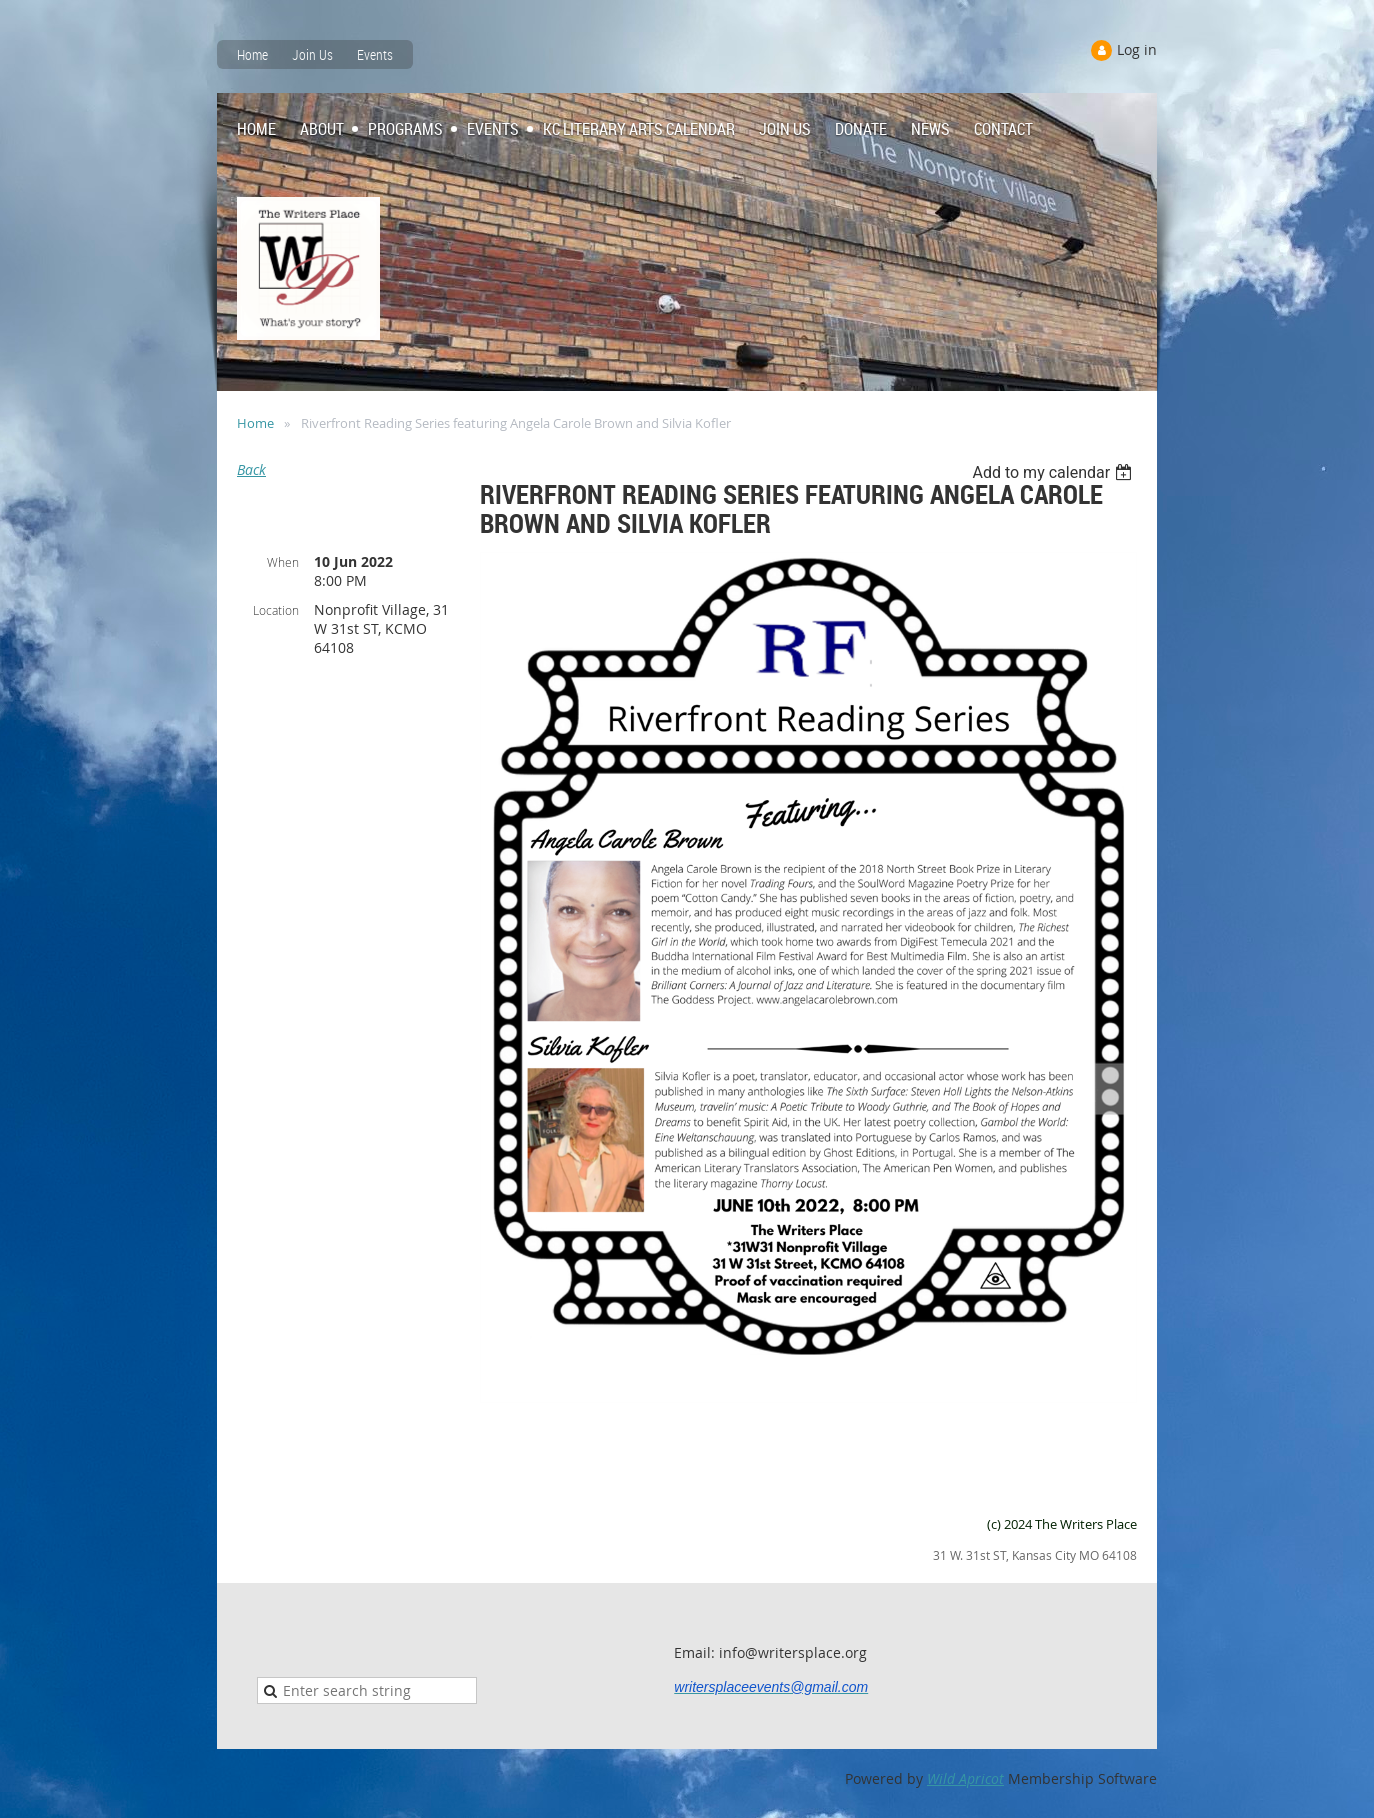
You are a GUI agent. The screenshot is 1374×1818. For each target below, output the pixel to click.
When (283, 562)
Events (375, 54)
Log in (1137, 49)
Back (251, 469)
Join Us (312, 54)
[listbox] (1054, 472)
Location (276, 610)
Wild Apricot (965, 1778)
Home (252, 54)
